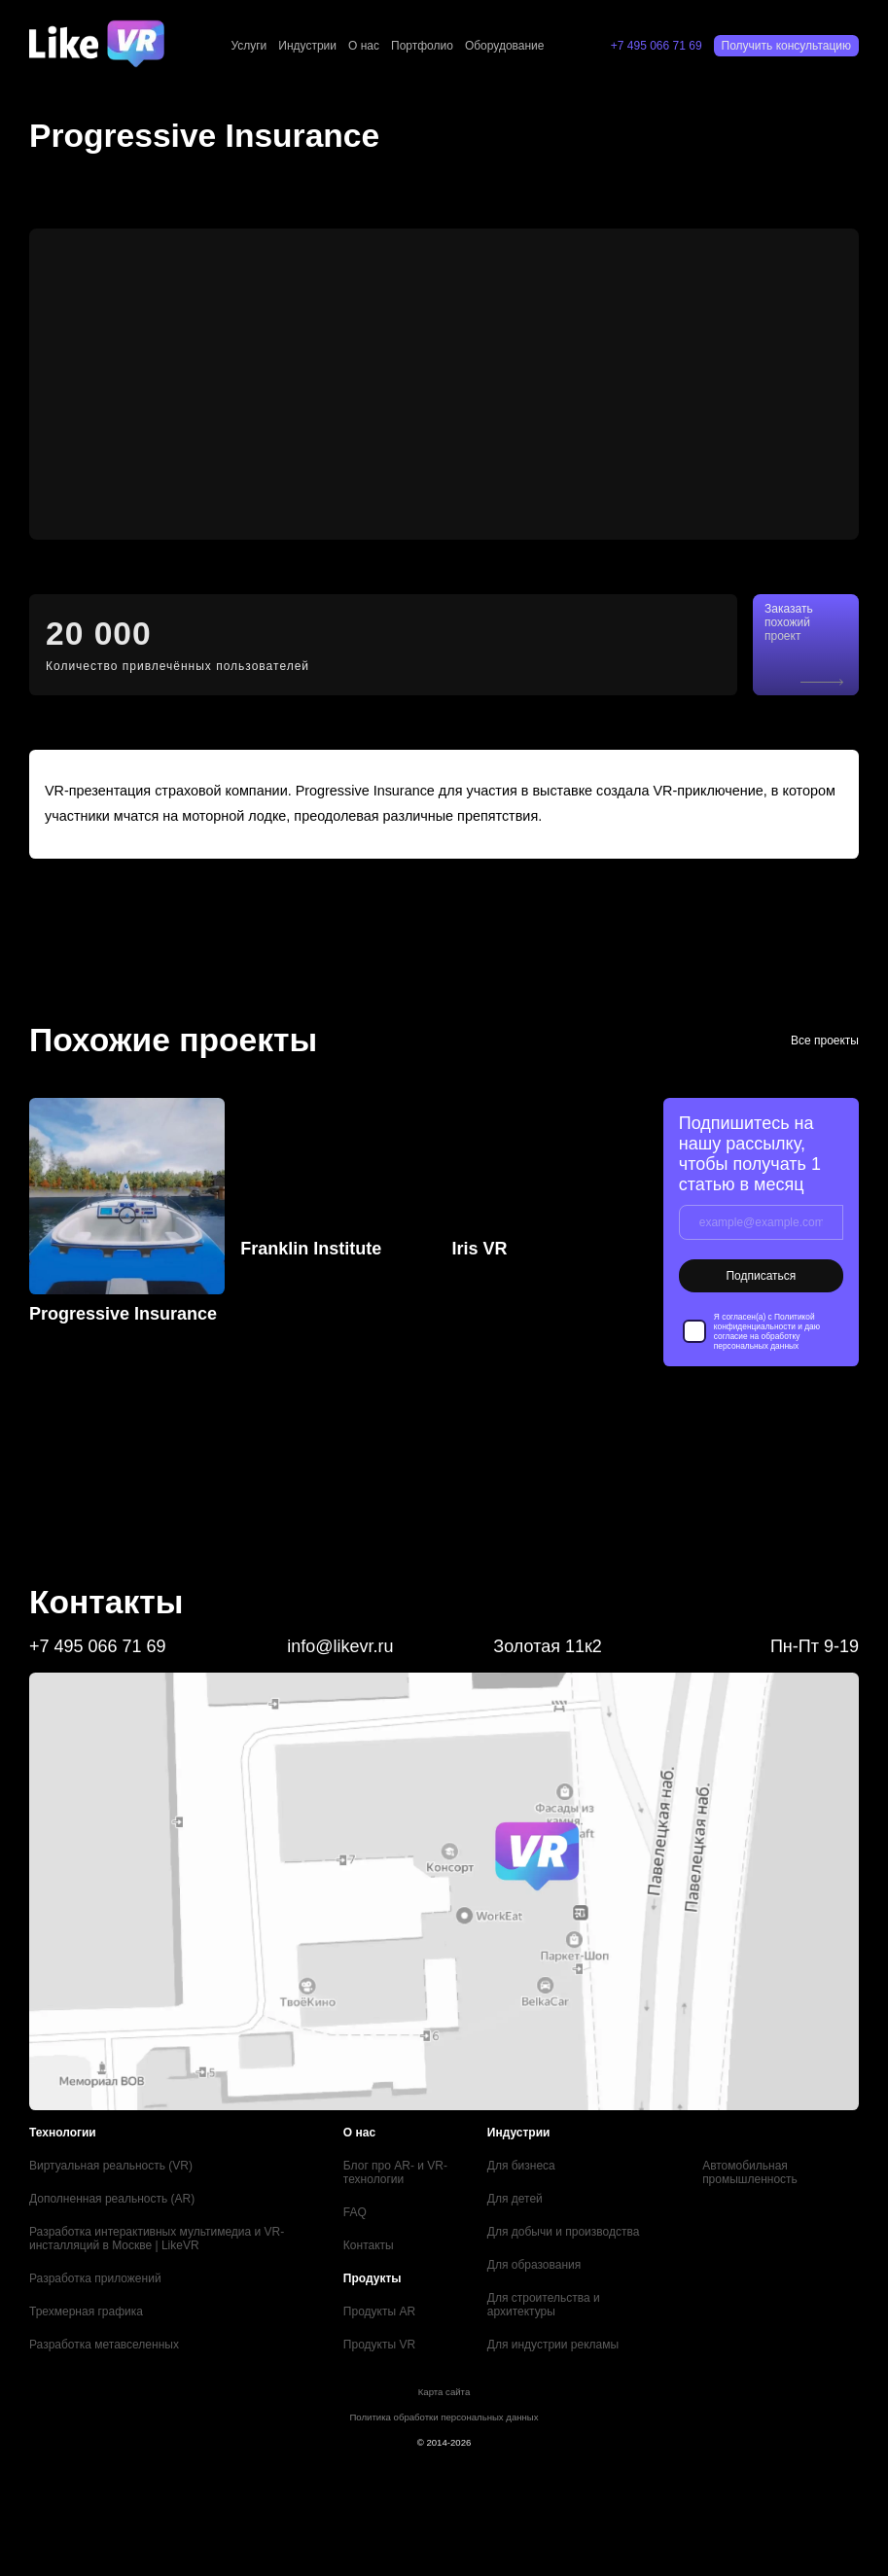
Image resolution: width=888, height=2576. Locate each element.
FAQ (355, 2212)
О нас (363, 46)
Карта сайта (444, 2391)
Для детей (515, 2198)
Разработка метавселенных (104, 2344)
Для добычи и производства (563, 2232)
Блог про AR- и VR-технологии (395, 2172)
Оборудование (505, 46)
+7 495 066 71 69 (656, 46)
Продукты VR (379, 2344)
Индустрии (307, 46)
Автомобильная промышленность (750, 2172)
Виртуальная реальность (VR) (111, 2165)
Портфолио (422, 46)
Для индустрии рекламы (553, 2344)
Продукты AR (379, 2311)
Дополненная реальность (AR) (112, 2198)
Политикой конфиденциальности (764, 1321)
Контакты (368, 2245)
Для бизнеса (521, 2165)
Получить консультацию (786, 46)
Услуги (248, 46)
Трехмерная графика (86, 2311)
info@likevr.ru (340, 1646)
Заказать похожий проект (788, 622)
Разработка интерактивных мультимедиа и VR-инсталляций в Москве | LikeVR (156, 2238)
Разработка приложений (95, 2278)
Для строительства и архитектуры (543, 2304)
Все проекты (825, 1040)
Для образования (534, 2265)
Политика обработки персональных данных (443, 2417)
